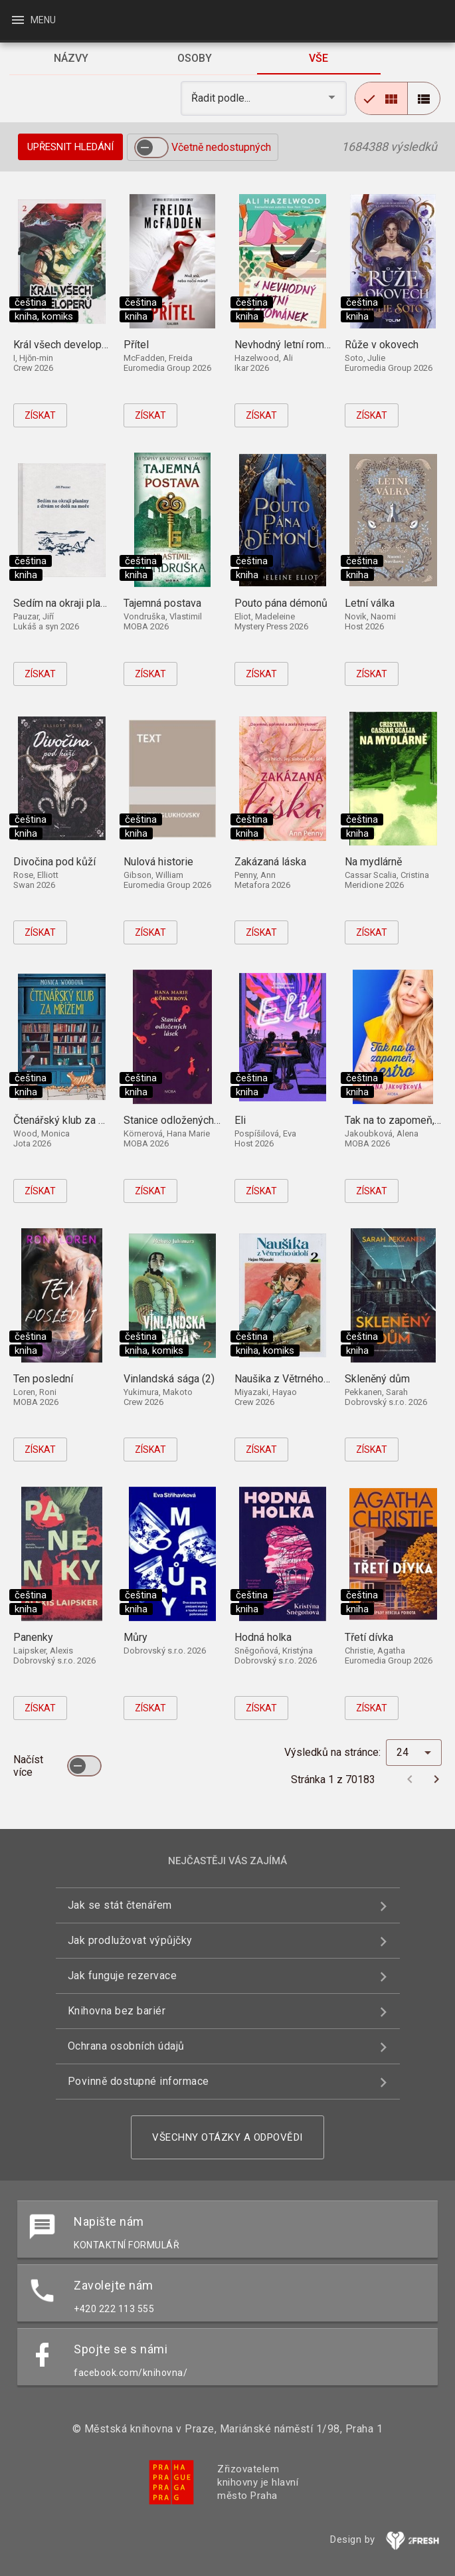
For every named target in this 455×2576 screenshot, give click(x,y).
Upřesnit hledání (70, 147)
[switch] (151, 147)
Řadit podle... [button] (222, 98)
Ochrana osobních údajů (126, 2046)
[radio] (381, 98)
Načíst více (28, 1765)
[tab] (71, 58)
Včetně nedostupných (221, 147)
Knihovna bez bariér (117, 2010)
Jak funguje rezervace (122, 1975)
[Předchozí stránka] (410, 1779)
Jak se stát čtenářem (120, 1905)
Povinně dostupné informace (138, 2081)
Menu (33, 20)
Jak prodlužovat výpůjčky (130, 1940)
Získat (40, 415)
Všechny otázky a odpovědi (227, 2137)
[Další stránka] (436, 1779)
